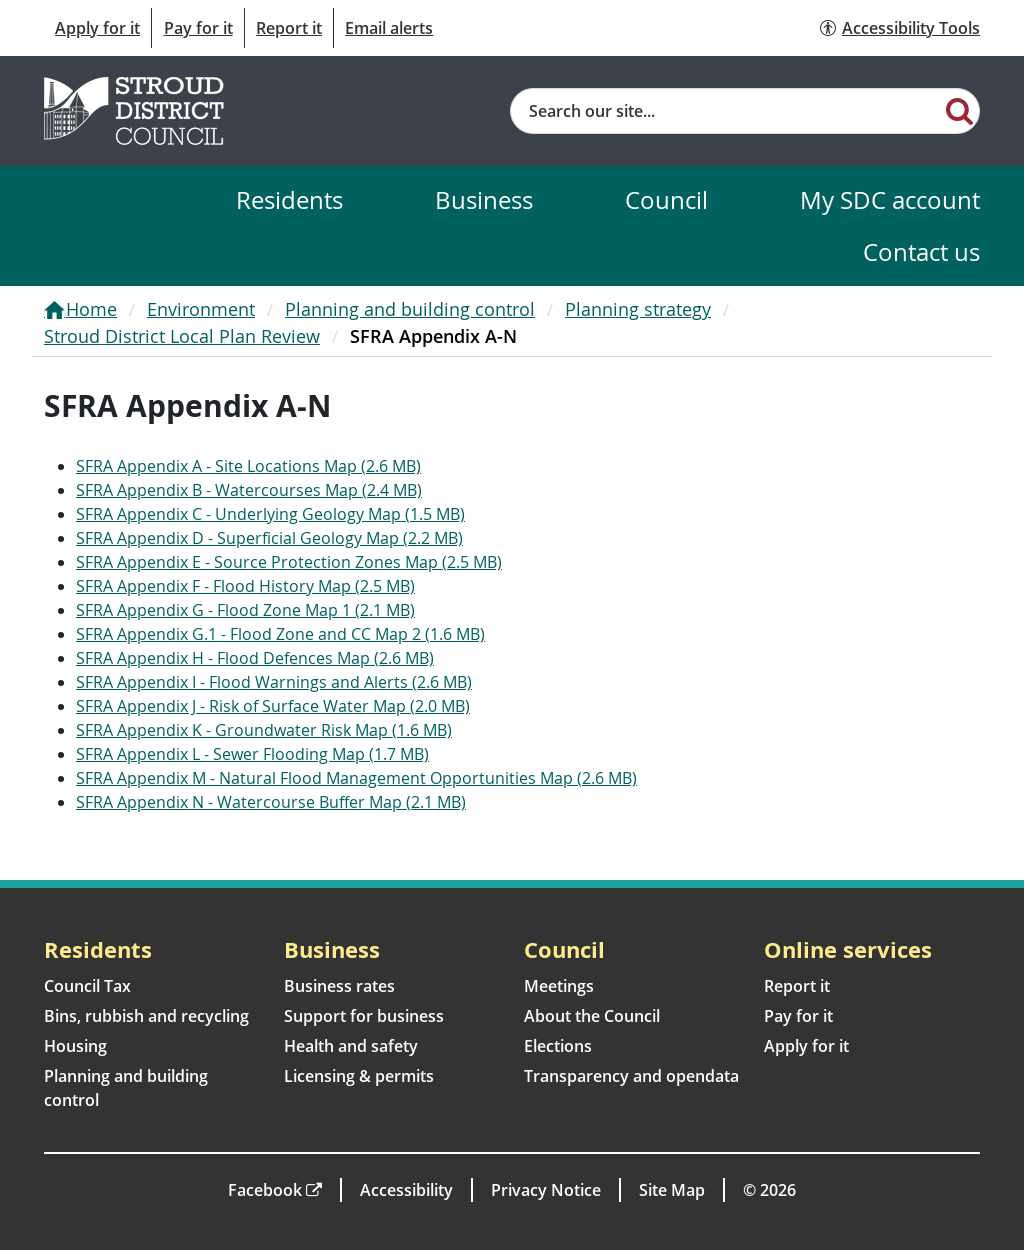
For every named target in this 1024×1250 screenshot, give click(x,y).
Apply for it (97, 28)
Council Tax (87, 986)
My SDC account (890, 199)
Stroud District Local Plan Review (182, 336)
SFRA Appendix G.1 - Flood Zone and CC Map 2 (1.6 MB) (280, 634)
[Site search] (725, 111)
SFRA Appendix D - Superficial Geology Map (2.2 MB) (269, 538)
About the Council (592, 1016)
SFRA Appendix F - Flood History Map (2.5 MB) (245, 586)
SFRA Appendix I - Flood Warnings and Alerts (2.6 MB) (274, 682)
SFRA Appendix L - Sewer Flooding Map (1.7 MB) (252, 754)
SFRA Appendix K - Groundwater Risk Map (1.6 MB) (264, 730)
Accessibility (406, 1190)
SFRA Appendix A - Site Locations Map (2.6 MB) (248, 466)
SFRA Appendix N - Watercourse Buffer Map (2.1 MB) (271, 802)
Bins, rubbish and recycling (146, 1016)
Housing (75, 1046)
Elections (558, 1046)
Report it (289, 28)
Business (484, 199)
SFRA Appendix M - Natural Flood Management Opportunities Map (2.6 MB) (356, 778)
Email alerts (389, 28)
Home (91, 309)
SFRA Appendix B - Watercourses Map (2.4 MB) (249, 490)
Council (666, 199)
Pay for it (198, 28)
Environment (201, 309)
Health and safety (351, 1046)
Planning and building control (410, 309)
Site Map (672, 1190)
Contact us (921, 251)
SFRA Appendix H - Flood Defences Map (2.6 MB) (255, 658)
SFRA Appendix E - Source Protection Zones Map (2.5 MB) (289, 562)
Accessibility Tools (911, 28)
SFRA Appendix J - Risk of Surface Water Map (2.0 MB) (273, 706)
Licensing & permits (359, 1076)
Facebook (265, 1190)
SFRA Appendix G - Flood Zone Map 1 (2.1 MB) (245, 610)
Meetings (559, 986)
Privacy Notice (546, 1190)
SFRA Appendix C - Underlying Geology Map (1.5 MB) (270, 514)
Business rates (339, 986)
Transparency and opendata (631, 1076)
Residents (289, 199)
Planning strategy (638, 309)
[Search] (959, 110)
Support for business (364, 1016)
